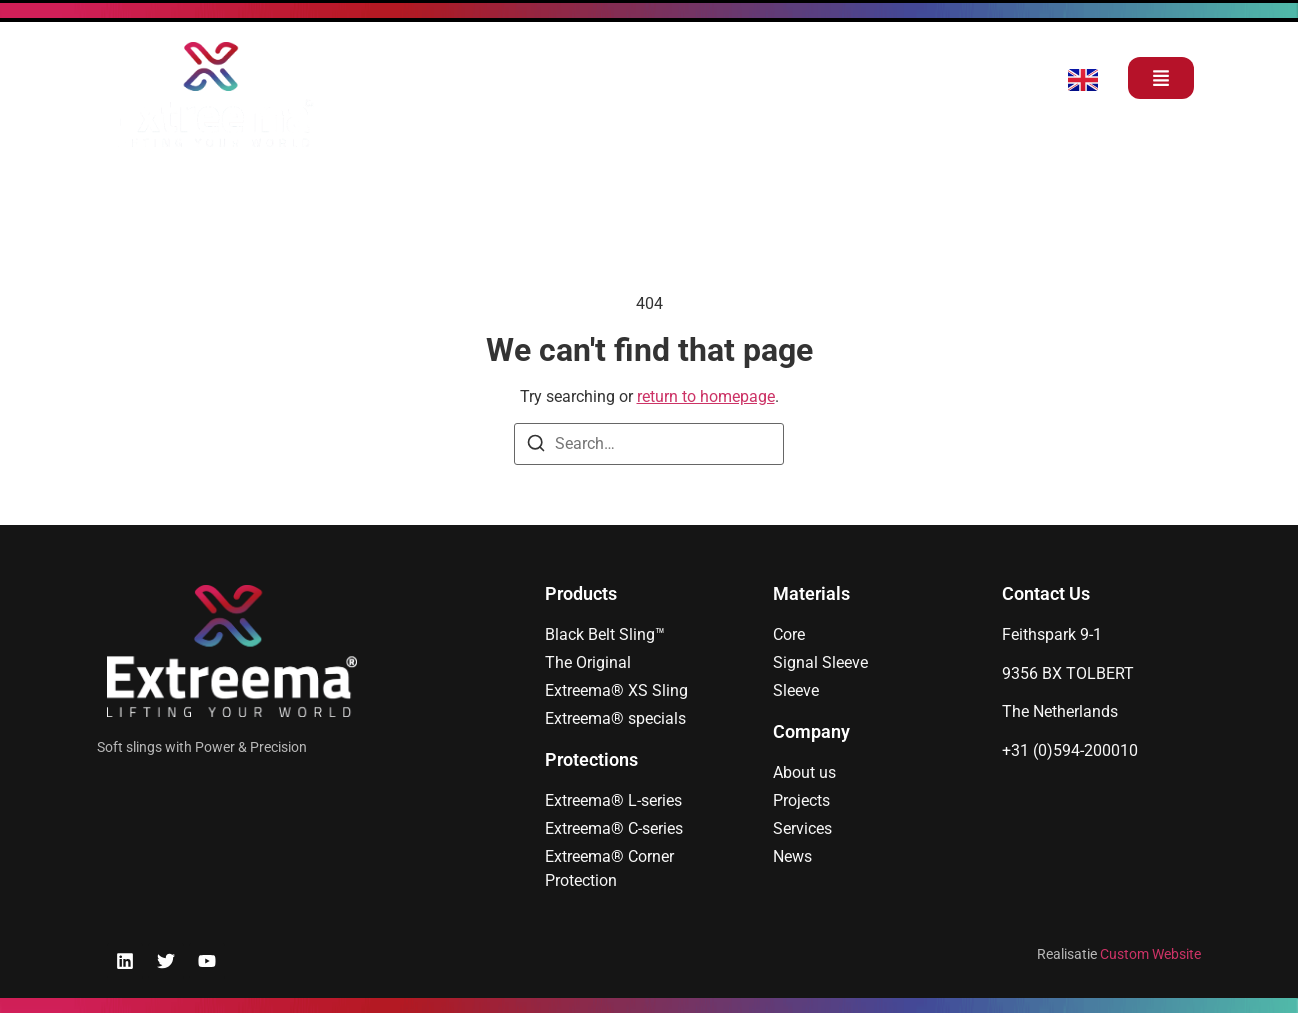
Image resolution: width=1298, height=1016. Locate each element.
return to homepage (706, 396)
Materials (811, 593)
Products (581, 593)
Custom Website (1150, 954)
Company (811, 731)
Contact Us (1046, 593)
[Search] (536, 446)
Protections (591, 759)
